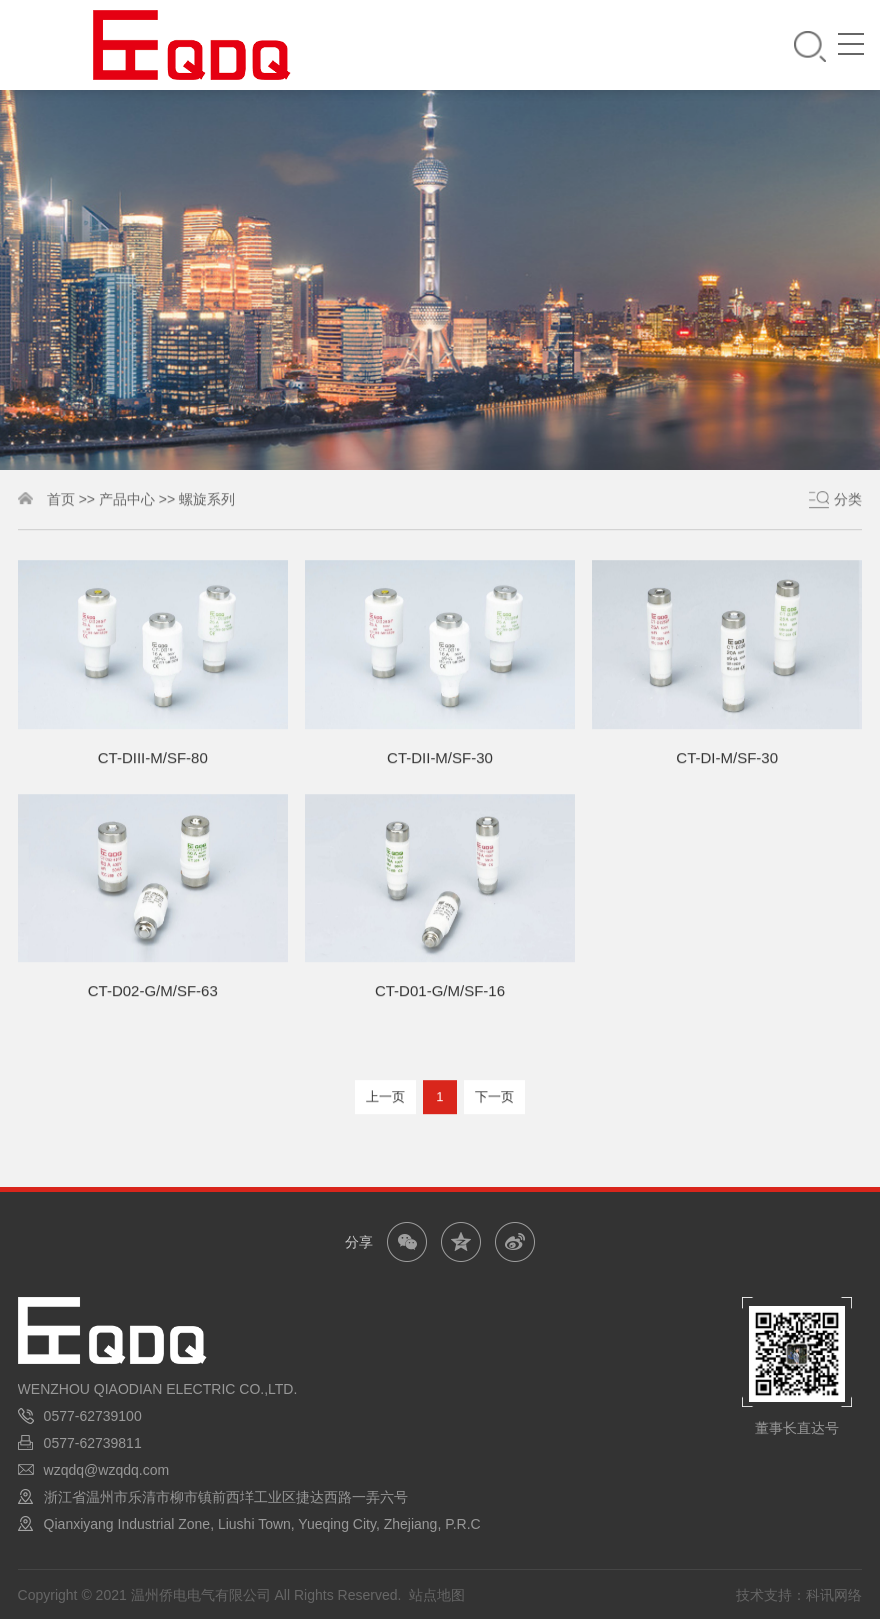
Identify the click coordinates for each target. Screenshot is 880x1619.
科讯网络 (834, 1595)
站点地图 (437, 1595)
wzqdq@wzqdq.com (107, 1470)
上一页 (385, 1099)
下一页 (494, 1099)
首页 (61, 501)
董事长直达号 (797, 1428)
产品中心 (127, 501)
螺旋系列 (207, 501)
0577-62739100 (93, 1416)
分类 (848, 501)
